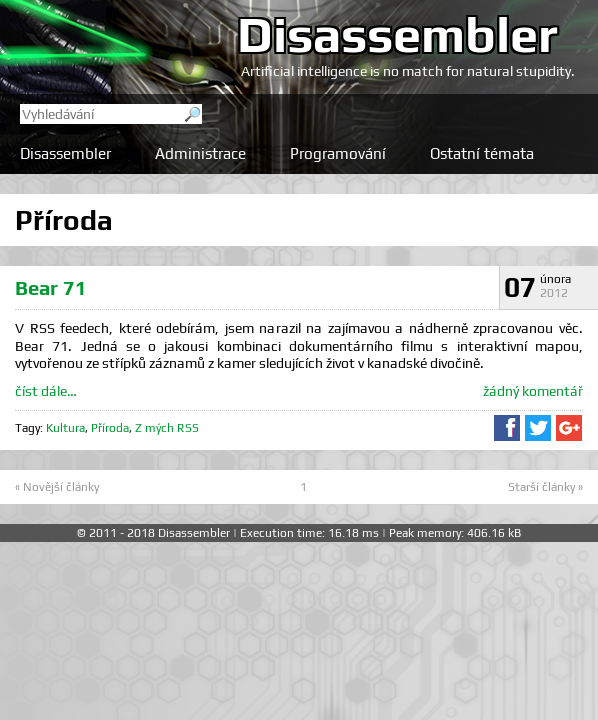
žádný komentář (533, 391)
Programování (338, 153)
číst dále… (46, 391)
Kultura (65, 428)
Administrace (200, 153)
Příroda (110, 428)
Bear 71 (51, 287)
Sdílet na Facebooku (507, 428)
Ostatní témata (482, 153)
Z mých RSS (167, 428)
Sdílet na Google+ (569, 428)
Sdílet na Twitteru (538, 428)
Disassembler (397, 34)
